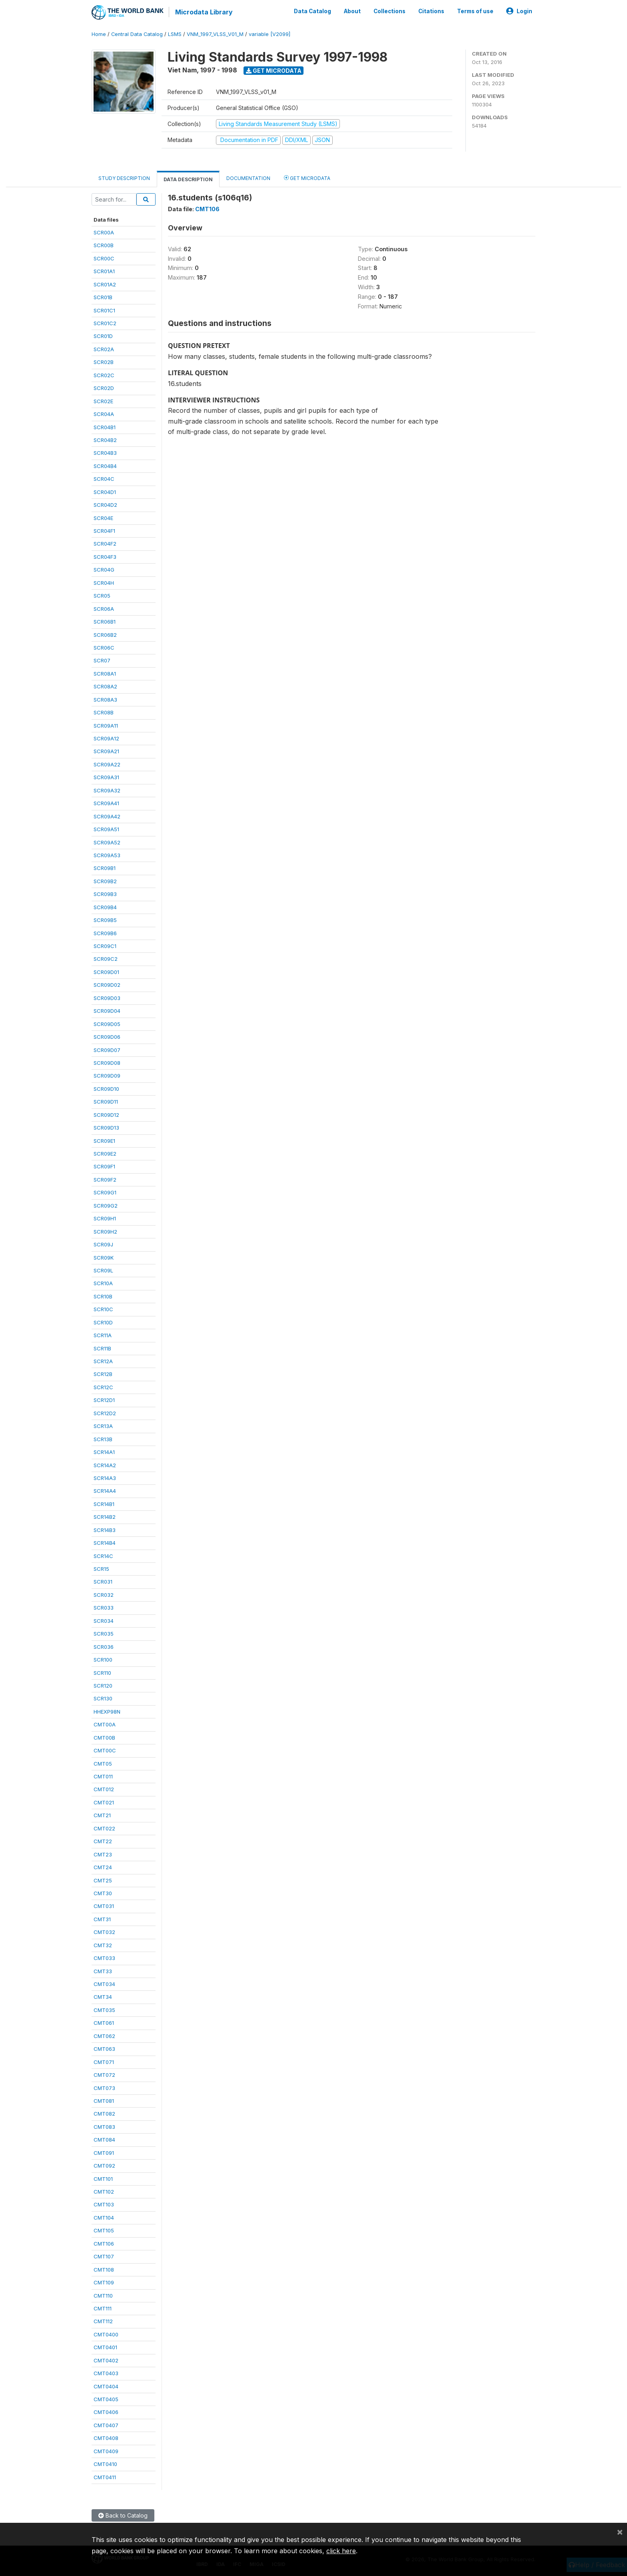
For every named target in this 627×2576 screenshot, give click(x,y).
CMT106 (104, 2243)
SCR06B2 (105, 634)
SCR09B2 (105, 881)
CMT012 (104, 1789)
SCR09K (104, 1257)
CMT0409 (106, 2451)
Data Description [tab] (188, 179)
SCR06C (104, 647)
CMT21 (102, 1815)
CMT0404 (106, 2386)
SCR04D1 (105, 491)
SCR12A (103, 1361)
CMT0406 (106, 2412)
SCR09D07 (107, 1049)
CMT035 (104, 2009)
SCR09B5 (105, 919)
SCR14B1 (104, 1503)
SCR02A (104, 349)
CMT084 (104, 2139)
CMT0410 (105, 2463)
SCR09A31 (106, 777)
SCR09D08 (107, 1062)
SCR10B (103, 1296)
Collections (389, 11)
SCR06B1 (105, 621)
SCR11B (102, 1348)
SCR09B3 (105, 893)
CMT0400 (106, 2334)
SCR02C (104, 375)
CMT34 (103, 1997)
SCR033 (104, 1607)
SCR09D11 (106, 1101)
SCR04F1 (104, 530)
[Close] (620, 2531)
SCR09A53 (107, 855)
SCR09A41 (106, 803)
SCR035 (104, 1633)
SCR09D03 (107, 997)
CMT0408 (106, 2437)
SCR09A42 (107, 816)
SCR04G (104, 569)
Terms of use (475, 11)
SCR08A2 (105, 686)
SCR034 (104, 1620)
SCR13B (103, 1439)
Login (519, 11)
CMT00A (105, 1724)
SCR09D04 (107, 1010)
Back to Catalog (123, 2515)
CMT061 (104, 2022)
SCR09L (103, 1270)
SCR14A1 (104, 1451)
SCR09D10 (106, 1088)
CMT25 (103, 1880)
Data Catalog (312, 11)
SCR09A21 (106, 751)
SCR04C (104, 478)
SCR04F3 (105, 556)
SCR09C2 (106, 959)
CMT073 (104, 2087)
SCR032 (104, 1594)
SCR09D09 (107, 1075)
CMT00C (105, 1750)
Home (99, 34)
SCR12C (103, 1387)
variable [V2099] (269, 34)
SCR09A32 (107, 790)
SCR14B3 (105, 1529)
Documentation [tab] (248, 178)
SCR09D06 (107, 1036)
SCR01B (103, 297)
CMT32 (103, 1945)
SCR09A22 (107, 764)
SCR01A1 (104, 271)
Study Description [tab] (124, 178)
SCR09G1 (105, 1192)
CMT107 (104, 2256)
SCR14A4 (105, 1491)
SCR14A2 (105, 1465)
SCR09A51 (106, 829)
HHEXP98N (107, 1711)
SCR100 (103, 1659)
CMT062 (104, 2035)
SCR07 (102, 660)
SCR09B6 (105, 933)
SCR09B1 (105, 868)
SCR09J (103, 1244)
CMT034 (104, 1983)
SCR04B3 (105, 453)
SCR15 (101, 1568)
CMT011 (103, 1776)
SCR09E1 (104, 1140)
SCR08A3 (105, 699)
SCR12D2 (105, 1413)
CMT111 (103, 2308)
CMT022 (104, 1828)
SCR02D (104, 387)
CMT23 (103, 1854)
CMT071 (104, 2061)
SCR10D (103, 1322)
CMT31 (102, 1919)
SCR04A (104, 413)
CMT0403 (106, 2373)
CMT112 (103, 2321)
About (352, 11)
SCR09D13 (106, 1127)
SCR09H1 (105, 1218)
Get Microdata (274, 70)
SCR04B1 (105, 427)
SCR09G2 (106, 1205)
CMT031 (104, 1906)
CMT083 (104, 2126)
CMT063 (104, 2048)
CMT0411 (105, 2477)
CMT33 (103, 1971)
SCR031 (103, 1581)
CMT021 (104, 1802)
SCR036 (104, 1646)
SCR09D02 (107, 984)
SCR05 (102, 595)
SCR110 (102, 1672)
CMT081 (104, 2100)
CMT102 (104, 2191)
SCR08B (104, 712)
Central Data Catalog (137, 34)
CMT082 (104, 2113)
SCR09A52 (107, 842)
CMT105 (104, 2230)
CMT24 (103, 1867)
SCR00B (104, 245)
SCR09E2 (105, 1153)
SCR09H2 (105, 1231)
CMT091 (104, 2152)
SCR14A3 (105, 1477)
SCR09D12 (106, 1114)
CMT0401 (105, 2347)
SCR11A (103, 1335)
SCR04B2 (105, 439)
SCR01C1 (104, 310)
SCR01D (103, 336)
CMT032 (104, 1931)
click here (341, 2551)
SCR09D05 (107, 1023)
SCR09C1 (105, 945)
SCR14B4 (105, 1542)
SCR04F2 (105, 543)
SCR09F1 (104, 1166)
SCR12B (103, 1374)
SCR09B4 (105, 907)
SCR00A (104, 232)
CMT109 (104, 2282)
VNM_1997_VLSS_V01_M (215, 34)
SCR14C (103, 1555)
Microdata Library (203, 12)
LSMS (175, 34)
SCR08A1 (105, 673)
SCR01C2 (105, 323)
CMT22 (103, 1841)
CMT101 (103, 2178)
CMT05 (103, 1763)
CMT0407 (106, 2425)
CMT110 (103, 2295)
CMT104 (104, 2217)
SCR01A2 (105, 284)
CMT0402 (106, 2360)
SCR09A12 (106, 738)
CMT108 (104, 2269)
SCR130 (103, 1698)
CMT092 (104, 2165)
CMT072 (104, 2074)
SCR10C (103, 1309)
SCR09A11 (106, 725)
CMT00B (104, 1737)
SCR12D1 (104, 1399)
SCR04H (104, 582)
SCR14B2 (105, 1516)
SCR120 (103, 1685)
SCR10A (103, 1283)
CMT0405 (106, 2399)
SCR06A (104, 608)
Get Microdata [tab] (307, 177)
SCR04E (103, 517)
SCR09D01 (106, 971)
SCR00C (104, 258)
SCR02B (104, 361)
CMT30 (103, 1893)
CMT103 (104, 2204)
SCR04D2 (105, 504)
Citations (431, 11)
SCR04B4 (105, 465)
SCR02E (103, 401)
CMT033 (104, 1957)
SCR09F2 (105, 1179)
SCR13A (103, 1425)
